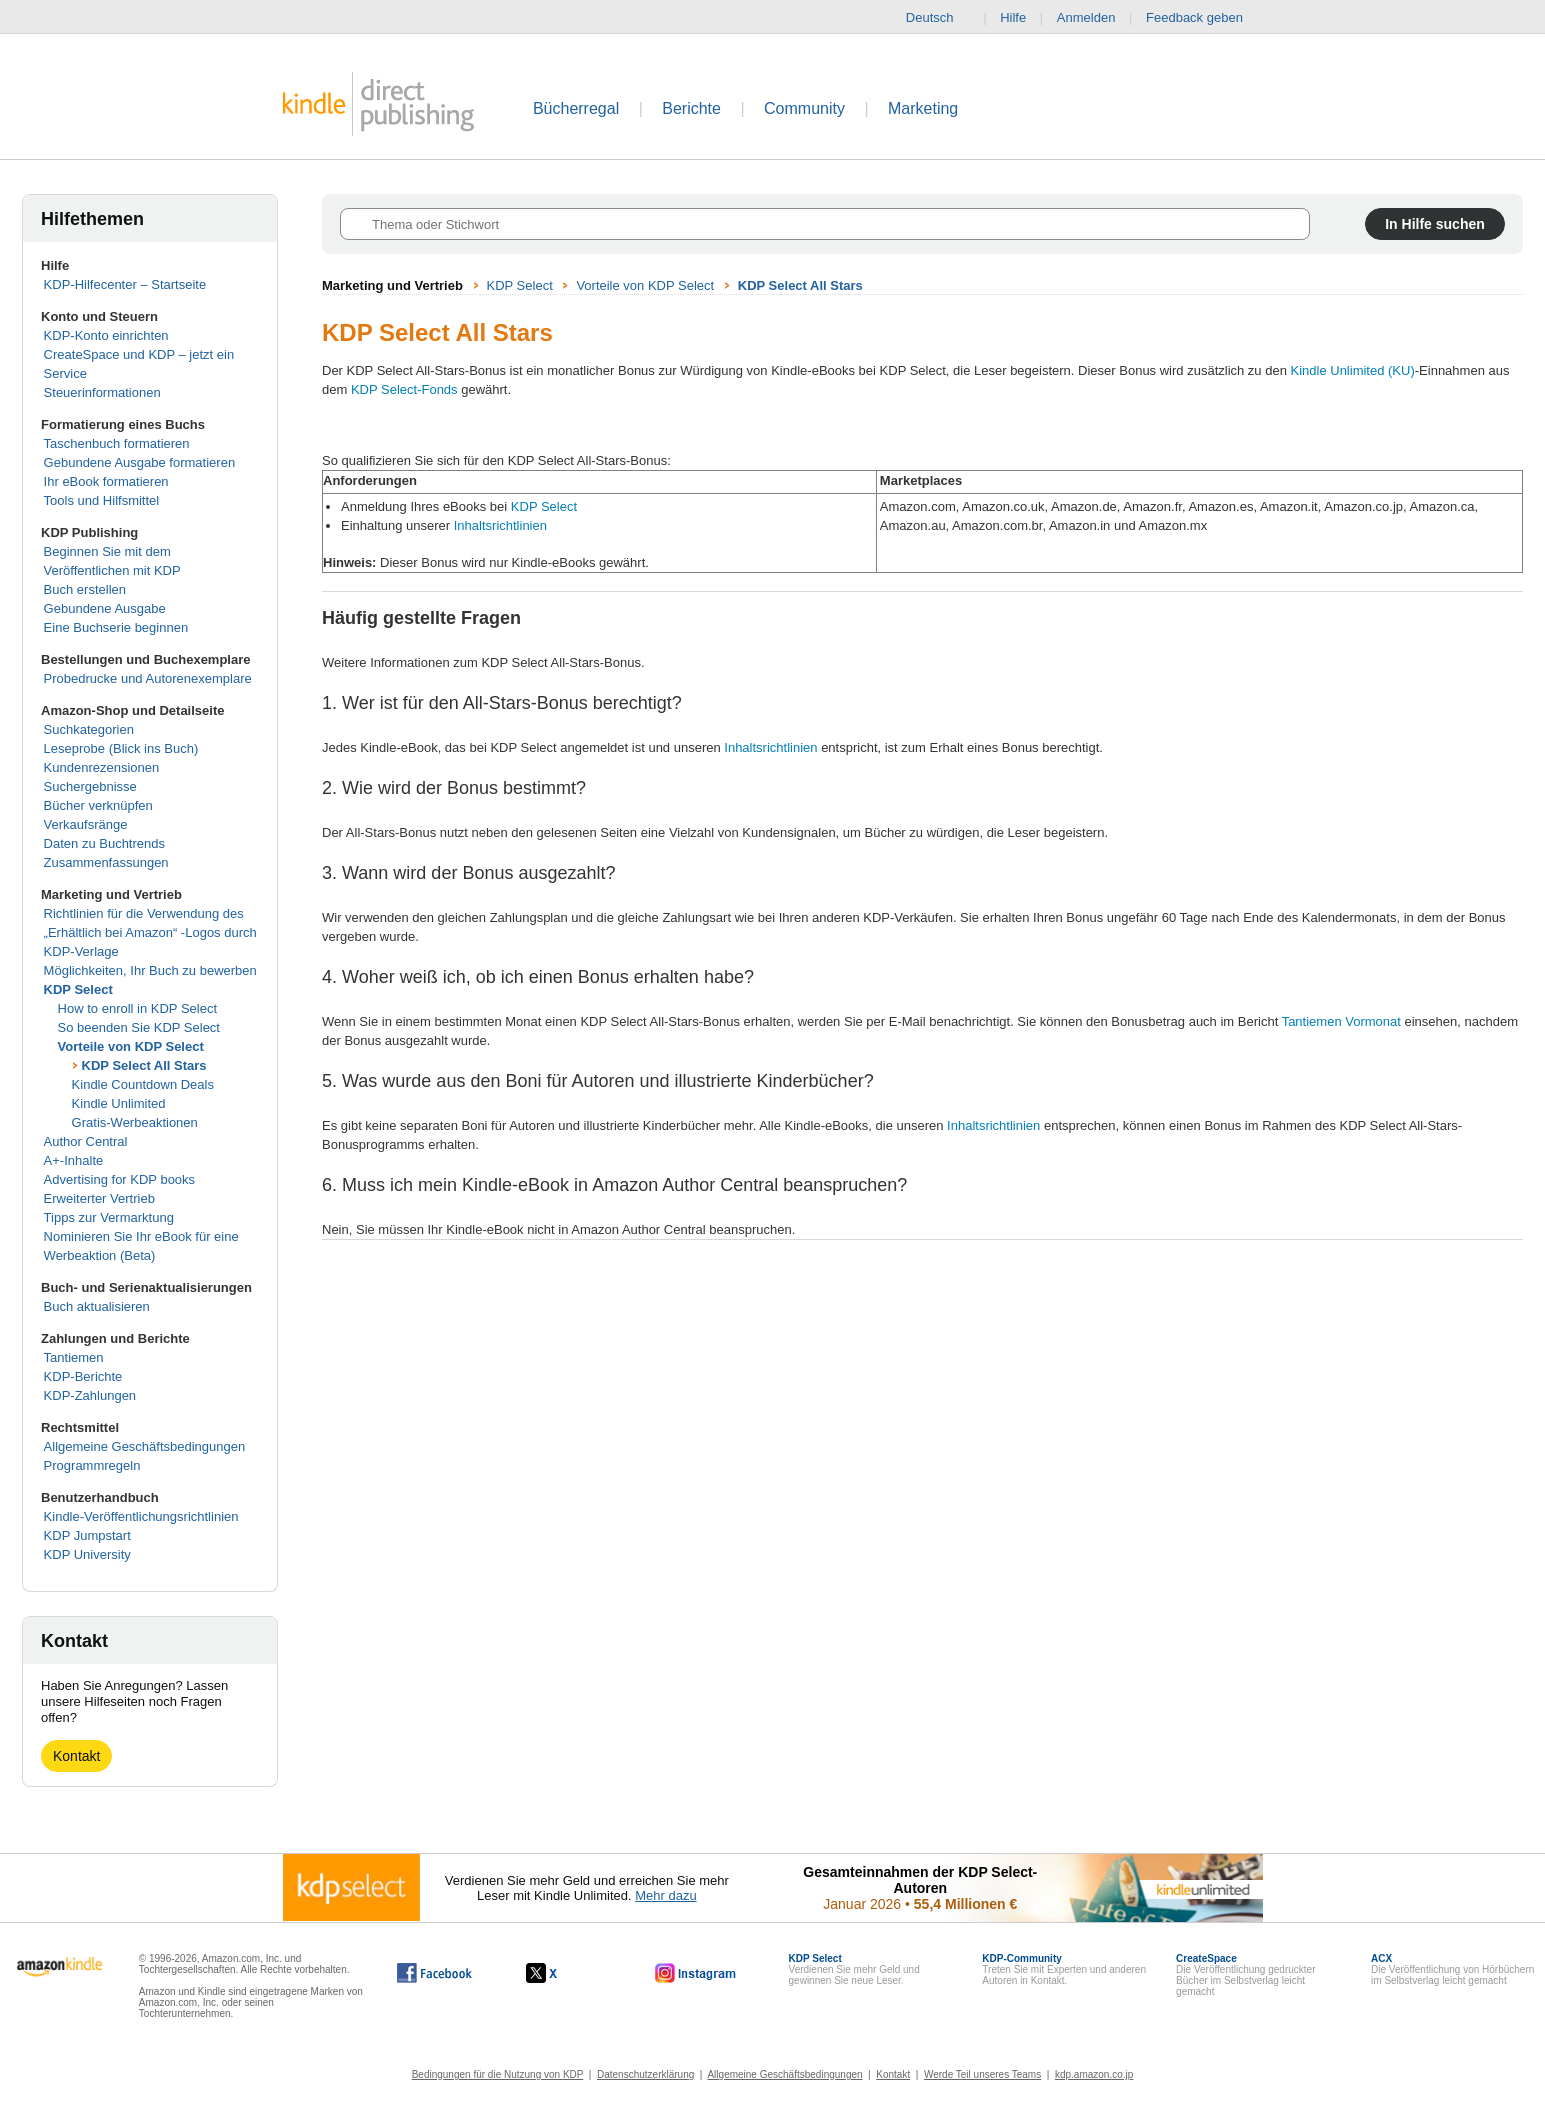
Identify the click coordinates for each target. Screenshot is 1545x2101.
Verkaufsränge (86, 824)
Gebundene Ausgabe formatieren (140, 462)
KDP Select (78, 989)
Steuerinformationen (102, 392)
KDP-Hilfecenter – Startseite (125, 284)
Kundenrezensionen (102, 767)
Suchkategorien (89, 729)
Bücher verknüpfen (98, 805)
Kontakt (76, 1756)
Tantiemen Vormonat (1341, 1021)
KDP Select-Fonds (404, 389)
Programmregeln (92, 1465)
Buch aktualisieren (97, 1306)
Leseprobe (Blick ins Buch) (121, 748)
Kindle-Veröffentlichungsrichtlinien (141, 1516)
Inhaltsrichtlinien (500, 525)
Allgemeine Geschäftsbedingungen (145, 1446)
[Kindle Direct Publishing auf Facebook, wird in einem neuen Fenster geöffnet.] (434, 1973)
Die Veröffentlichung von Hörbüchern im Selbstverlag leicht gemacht (1452, 1969)
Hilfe (1013, 17)
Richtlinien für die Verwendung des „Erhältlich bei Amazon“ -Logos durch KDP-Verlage (150, 932)
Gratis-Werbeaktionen (135, 1122)
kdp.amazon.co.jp (1094, 2074)
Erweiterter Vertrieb (99, 1198)
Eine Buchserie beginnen (116, 627)
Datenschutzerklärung (645, 2074)
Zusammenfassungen (106, 862)
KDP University (87, 1554)
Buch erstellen (85, 589)
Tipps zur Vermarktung (109, 1217)
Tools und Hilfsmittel (102, 500)
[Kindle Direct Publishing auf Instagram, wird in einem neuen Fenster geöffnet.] (696, 1973)
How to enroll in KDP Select (137, 1008)
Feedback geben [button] (1204, 18)
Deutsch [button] (938, 18)
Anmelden (1086, 17)
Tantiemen (74, 1357)
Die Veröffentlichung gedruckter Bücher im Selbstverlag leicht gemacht (1245, 1975)
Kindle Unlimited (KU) (1353, 370)
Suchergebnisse (90, 786)
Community (804, 108)
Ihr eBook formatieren (106, 481)
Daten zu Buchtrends (104, 843)
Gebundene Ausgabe (105, 608)
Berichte (691, 108)
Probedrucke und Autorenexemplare (148, 678)
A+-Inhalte (74, 1160)
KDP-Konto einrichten (106, 335)
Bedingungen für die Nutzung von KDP (498, 2074)
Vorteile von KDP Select (131, 1046)
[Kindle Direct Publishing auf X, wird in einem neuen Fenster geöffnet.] (562, 1973)
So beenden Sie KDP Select (139, 1027)
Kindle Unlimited (119, 1103)
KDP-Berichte (83, 1376)
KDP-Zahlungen (90, 1395)
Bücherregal (576, 108)
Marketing (923, 108)
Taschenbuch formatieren (117, 443)
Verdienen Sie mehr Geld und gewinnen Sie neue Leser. (854, 1969)
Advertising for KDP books (120, 1179)
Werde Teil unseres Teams (982, 2074)
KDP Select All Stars (144, 1065)
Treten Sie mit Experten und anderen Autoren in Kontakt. (1064, 1969)
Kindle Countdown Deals (143, 1084)
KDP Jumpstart (87, 1535)
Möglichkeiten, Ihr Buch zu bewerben (150, 970)
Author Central (86, 1141)
